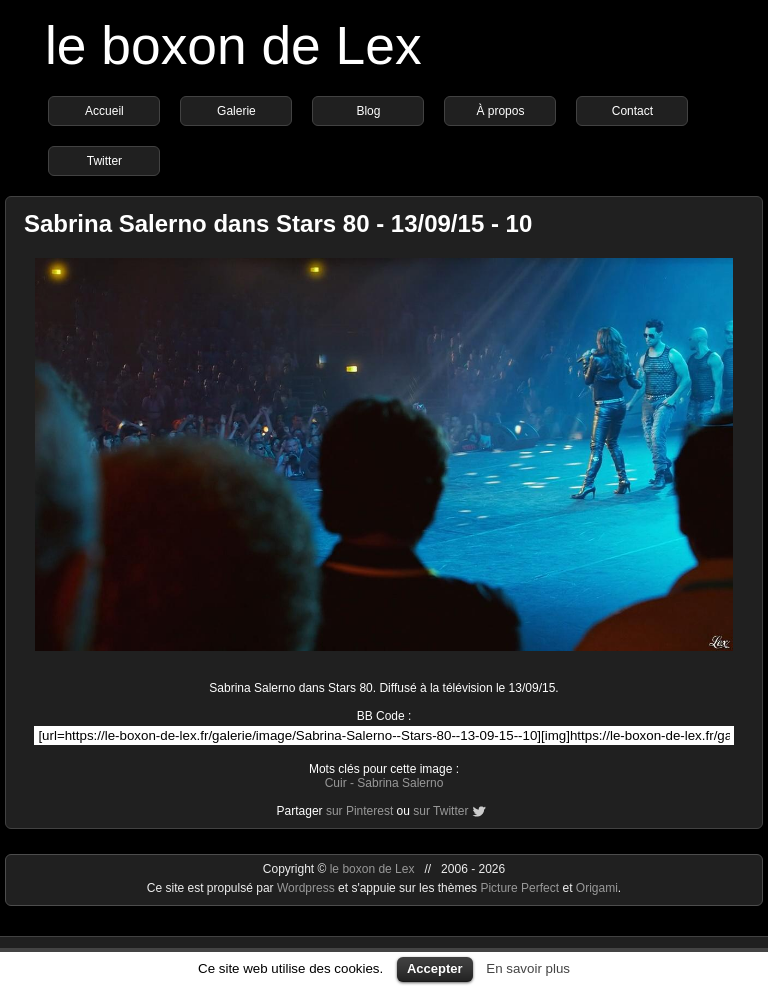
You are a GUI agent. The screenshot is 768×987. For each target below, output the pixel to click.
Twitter (104, 161)
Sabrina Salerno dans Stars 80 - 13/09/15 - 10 (278, 223)
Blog (368, 111)
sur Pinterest (359, 811)
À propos (500, 111)
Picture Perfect (519, 888)
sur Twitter (440, 811)
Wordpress (307, 888)
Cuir (336, 783)
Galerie (236, 111)
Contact (632, 111)
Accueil (104, 111)
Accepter (435, 968)
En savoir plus (528, 968)
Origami (597, 888)
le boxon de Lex (233, 45)
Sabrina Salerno (400, 783)
